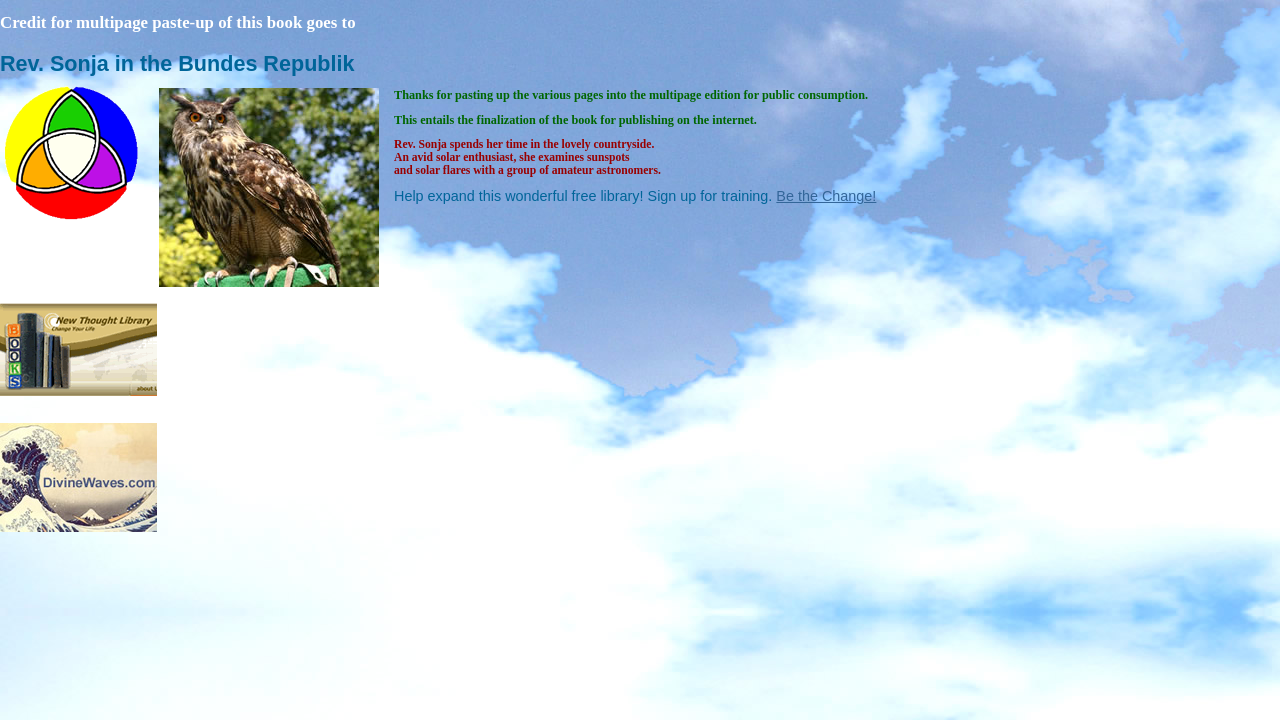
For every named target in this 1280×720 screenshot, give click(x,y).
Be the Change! (826, 196)
